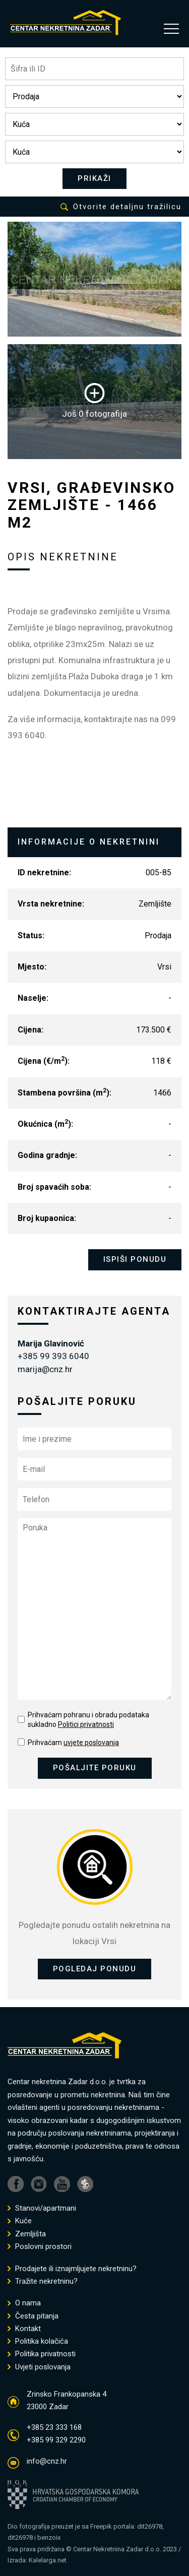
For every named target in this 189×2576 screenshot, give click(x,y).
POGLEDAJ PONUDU (95, 1968)
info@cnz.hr (47, 2461)
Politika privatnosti (42, 2354)
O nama (24, 2303)
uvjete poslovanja (91, 1742)
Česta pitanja (33, 2316)
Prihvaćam (73, 1742)
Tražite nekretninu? (43, 2281)
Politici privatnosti (86, 1724)
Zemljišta (27, 2234)
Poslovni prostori (40, 2246)
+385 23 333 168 (54, 2427)
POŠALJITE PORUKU (95, 1767)
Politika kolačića (38, 2341)
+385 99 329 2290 (56, 2439)
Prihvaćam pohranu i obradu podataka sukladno (88, 1720)
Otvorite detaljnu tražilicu (120, 207)
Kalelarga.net (48, 2560)
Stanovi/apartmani (42, 2208)
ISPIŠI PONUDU (135, 1259)
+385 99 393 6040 (53, 1356)
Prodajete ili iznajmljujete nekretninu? (72, 2269)
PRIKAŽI (94, 178)
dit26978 (149, 2526)
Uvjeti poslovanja (39, 2367)
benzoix (48, 2537)
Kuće (20, 2221)
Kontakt (24, 2329)
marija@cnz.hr (45, 1369)
